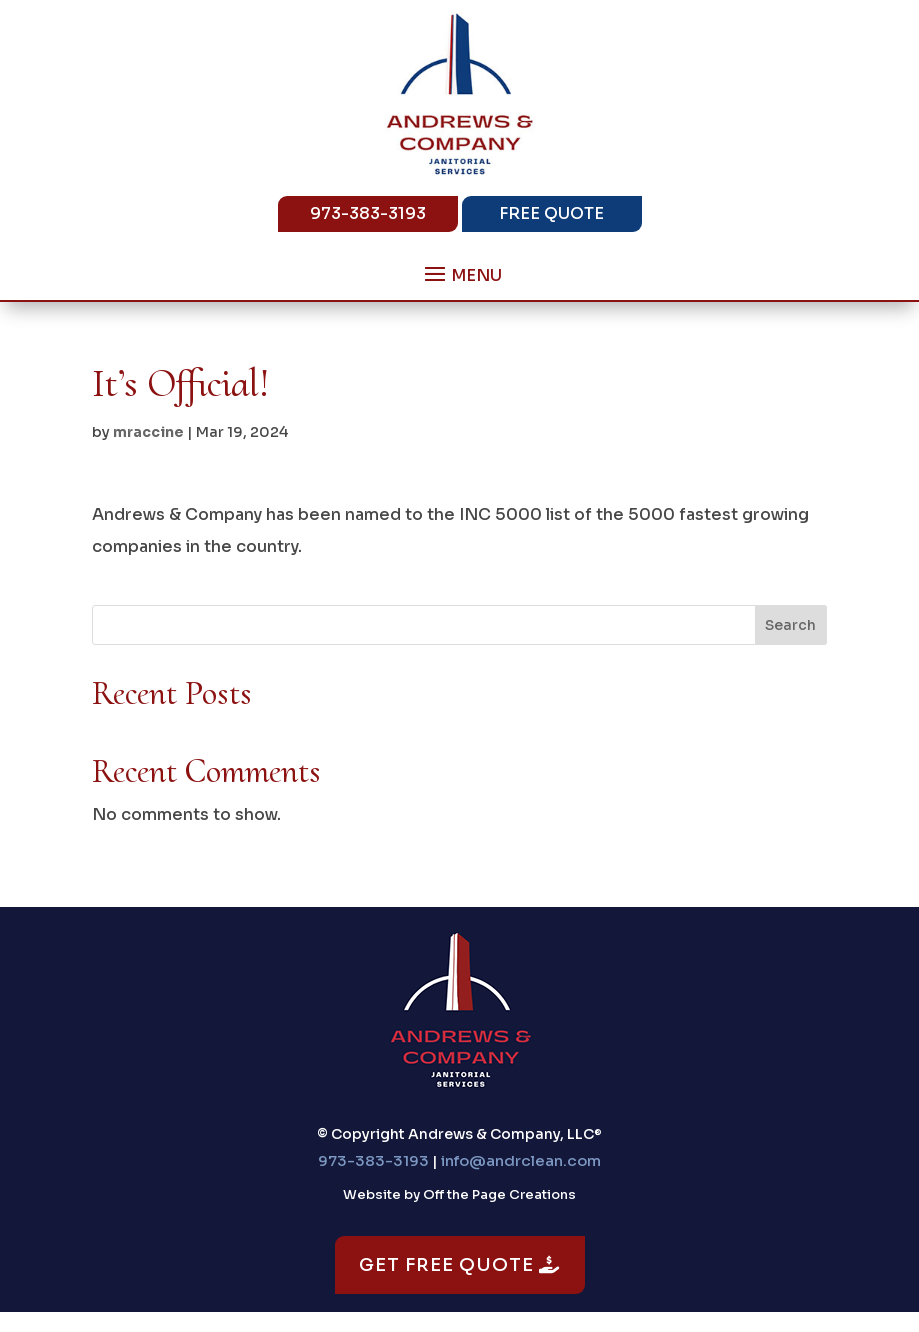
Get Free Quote (459, 1265)
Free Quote (551, 214)
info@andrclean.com (521, 1160)
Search (790, 625)
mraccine (148, 432)
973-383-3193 (368, 214)
